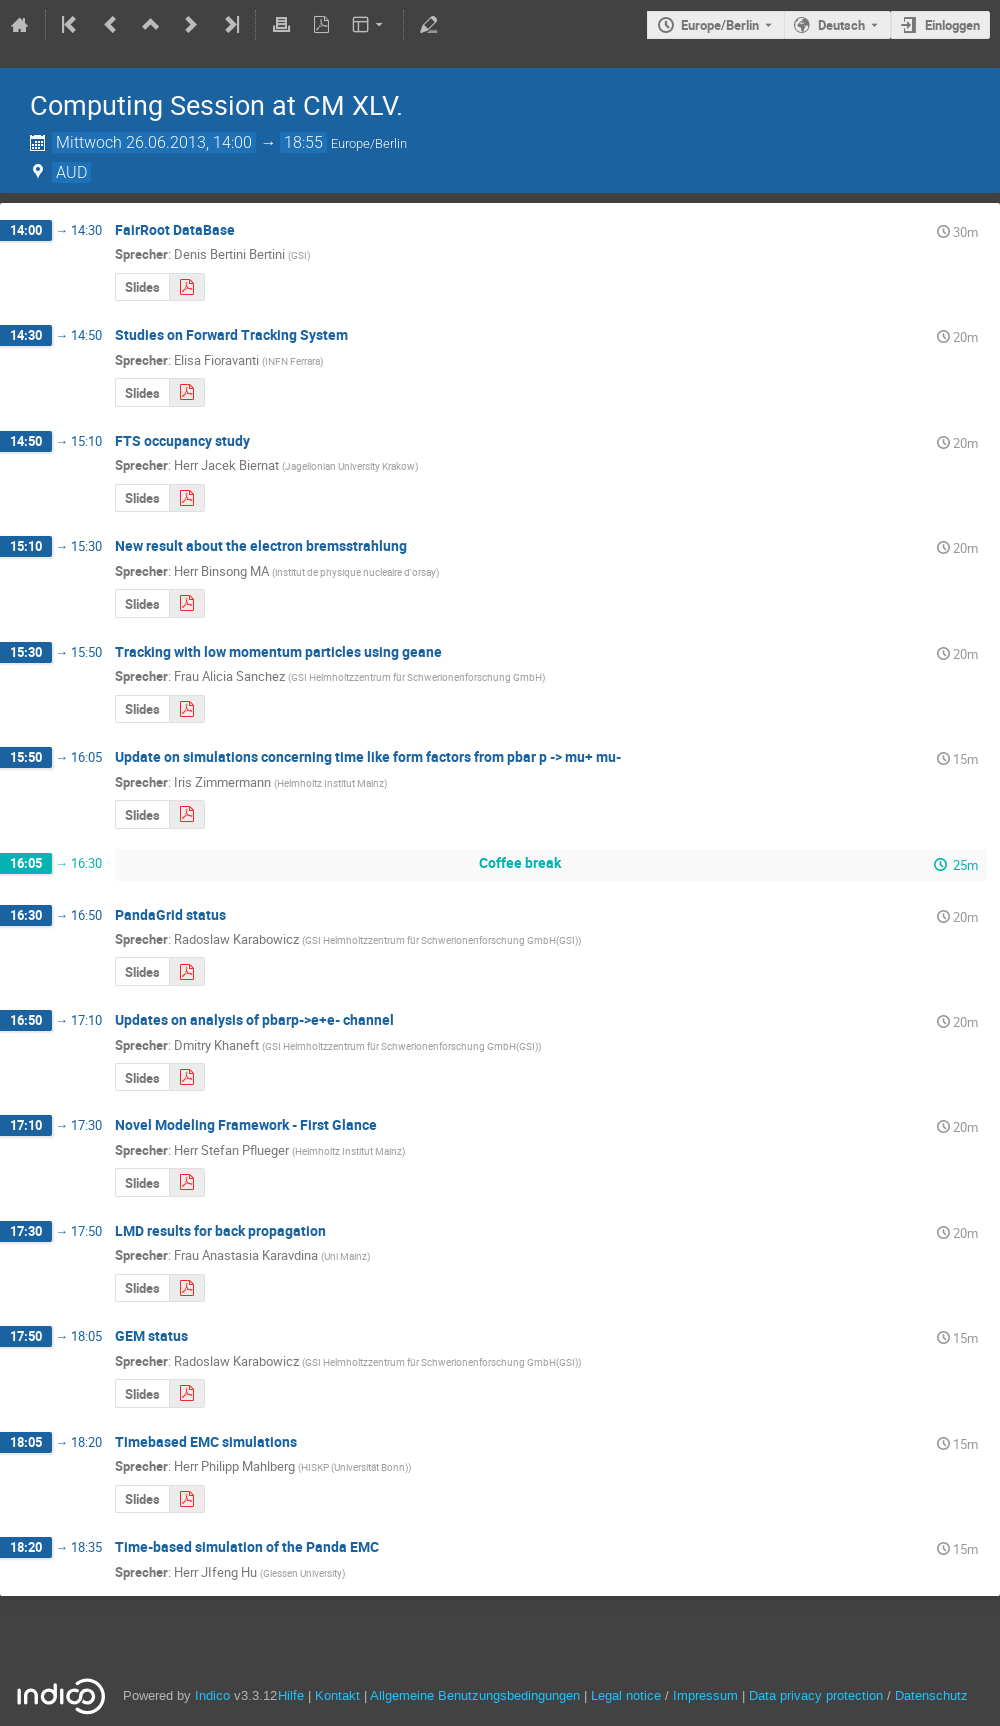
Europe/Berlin (720, 25)
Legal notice (628, 1695)
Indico (212, 1695)
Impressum (705, 1695)
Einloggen (952, 25)
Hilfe (291, 1695)
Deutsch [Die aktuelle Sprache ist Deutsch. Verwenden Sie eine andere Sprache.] (841, 25)
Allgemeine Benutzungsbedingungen (475, 1695)
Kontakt (337, 1695)
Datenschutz (931, 1695)
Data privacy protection (818, 1695)
